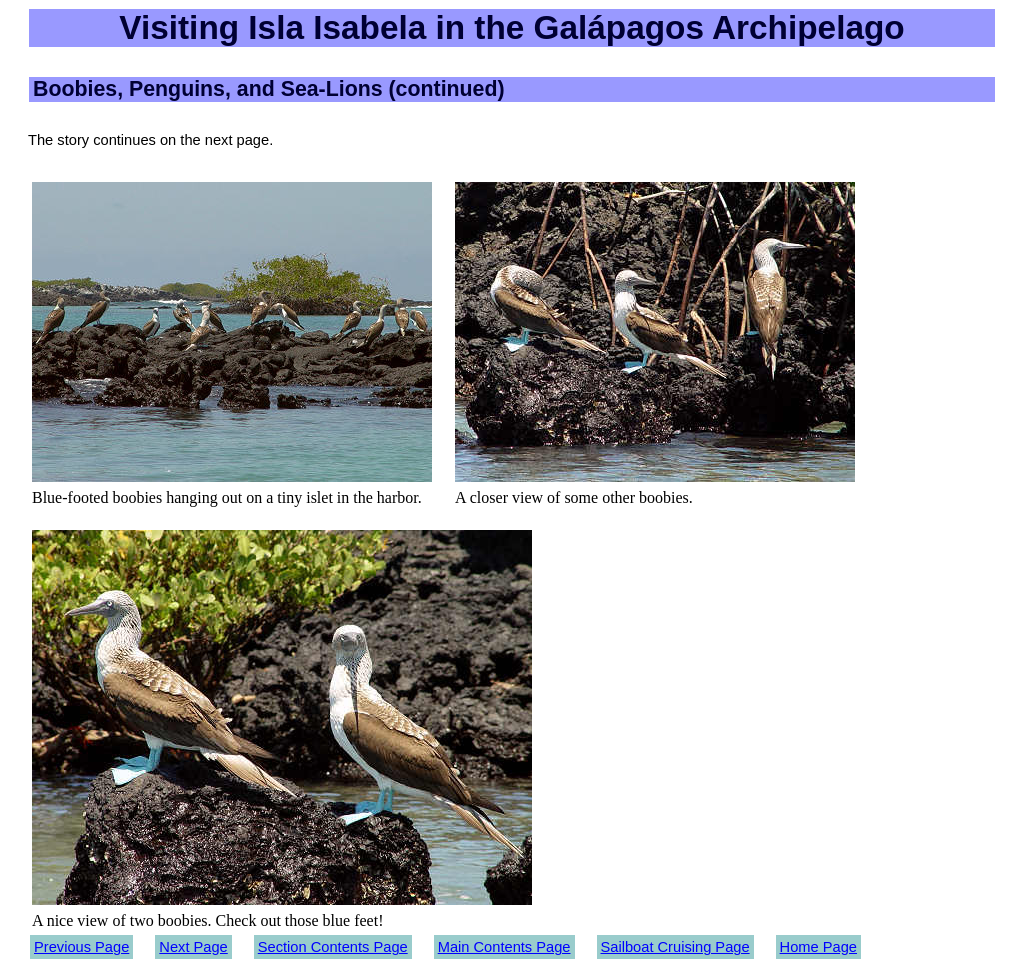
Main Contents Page (504, 947)
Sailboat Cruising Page (675, 947)
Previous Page (81, 947)
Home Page (818, 947)
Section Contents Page (333, 947)
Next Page (193, 947)
